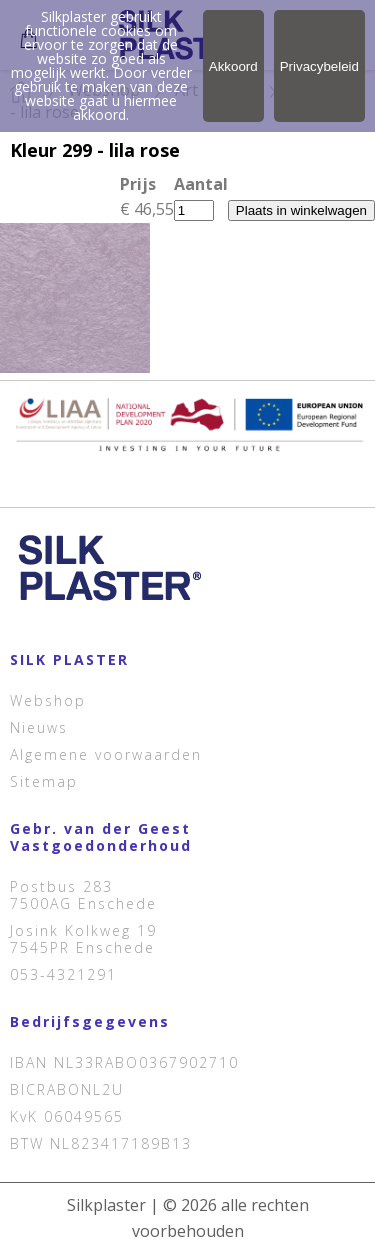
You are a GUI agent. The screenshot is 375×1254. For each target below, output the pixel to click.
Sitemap (44, 781)
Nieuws (39, 727)
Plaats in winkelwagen (301, 210)
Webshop (48, 700)
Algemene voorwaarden (106, 754)
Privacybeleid (319, 66)
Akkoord (233, 66)
